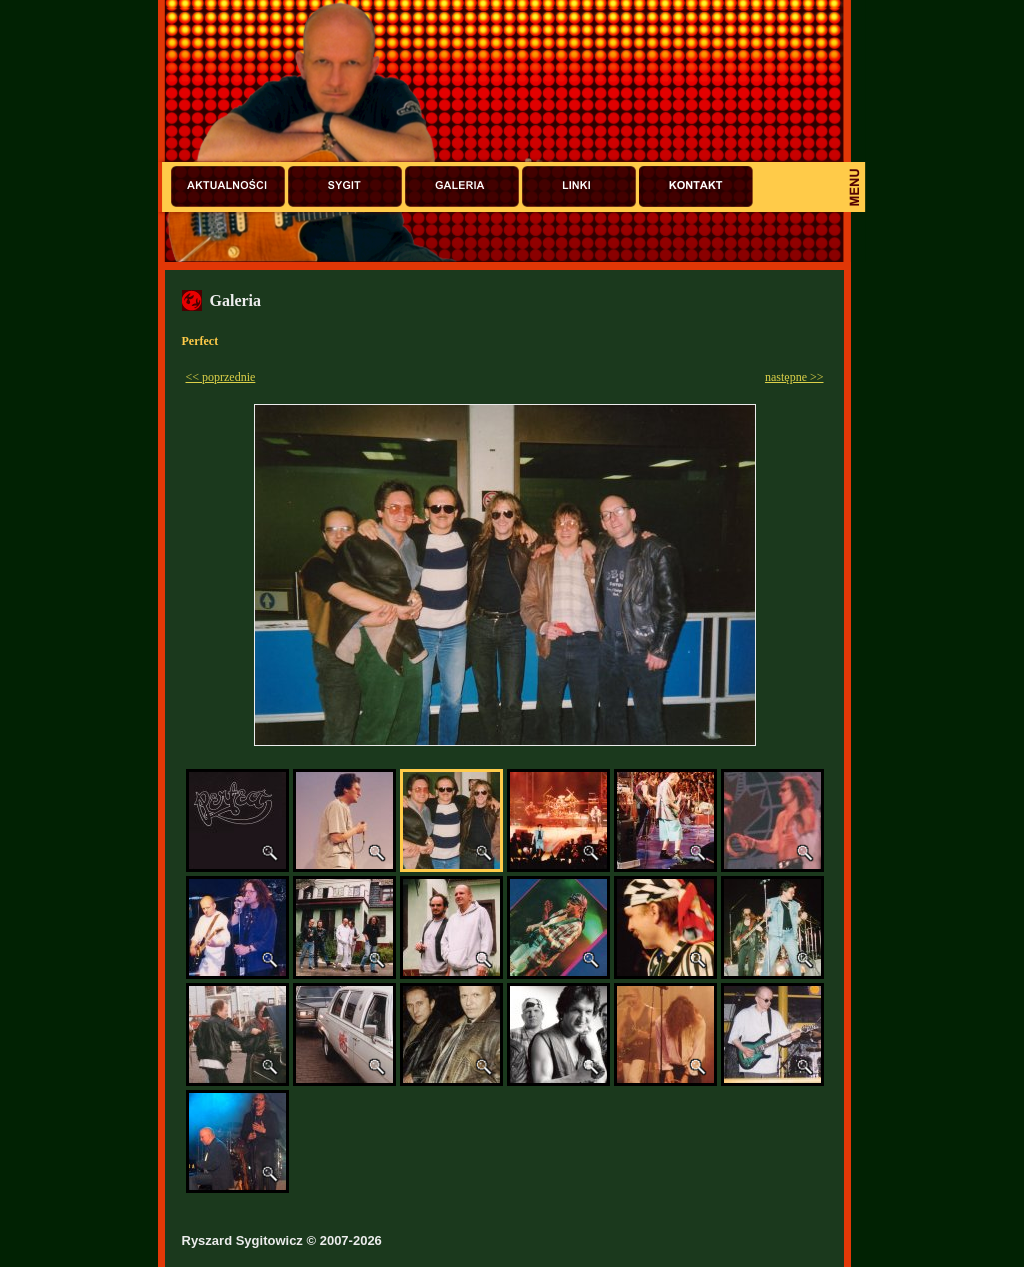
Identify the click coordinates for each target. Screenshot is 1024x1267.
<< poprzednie (221, 377)
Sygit (345, 186)
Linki (579, 186)
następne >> (794, 377)
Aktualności (228, 186)
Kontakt (696, 186)
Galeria (462, 186)
